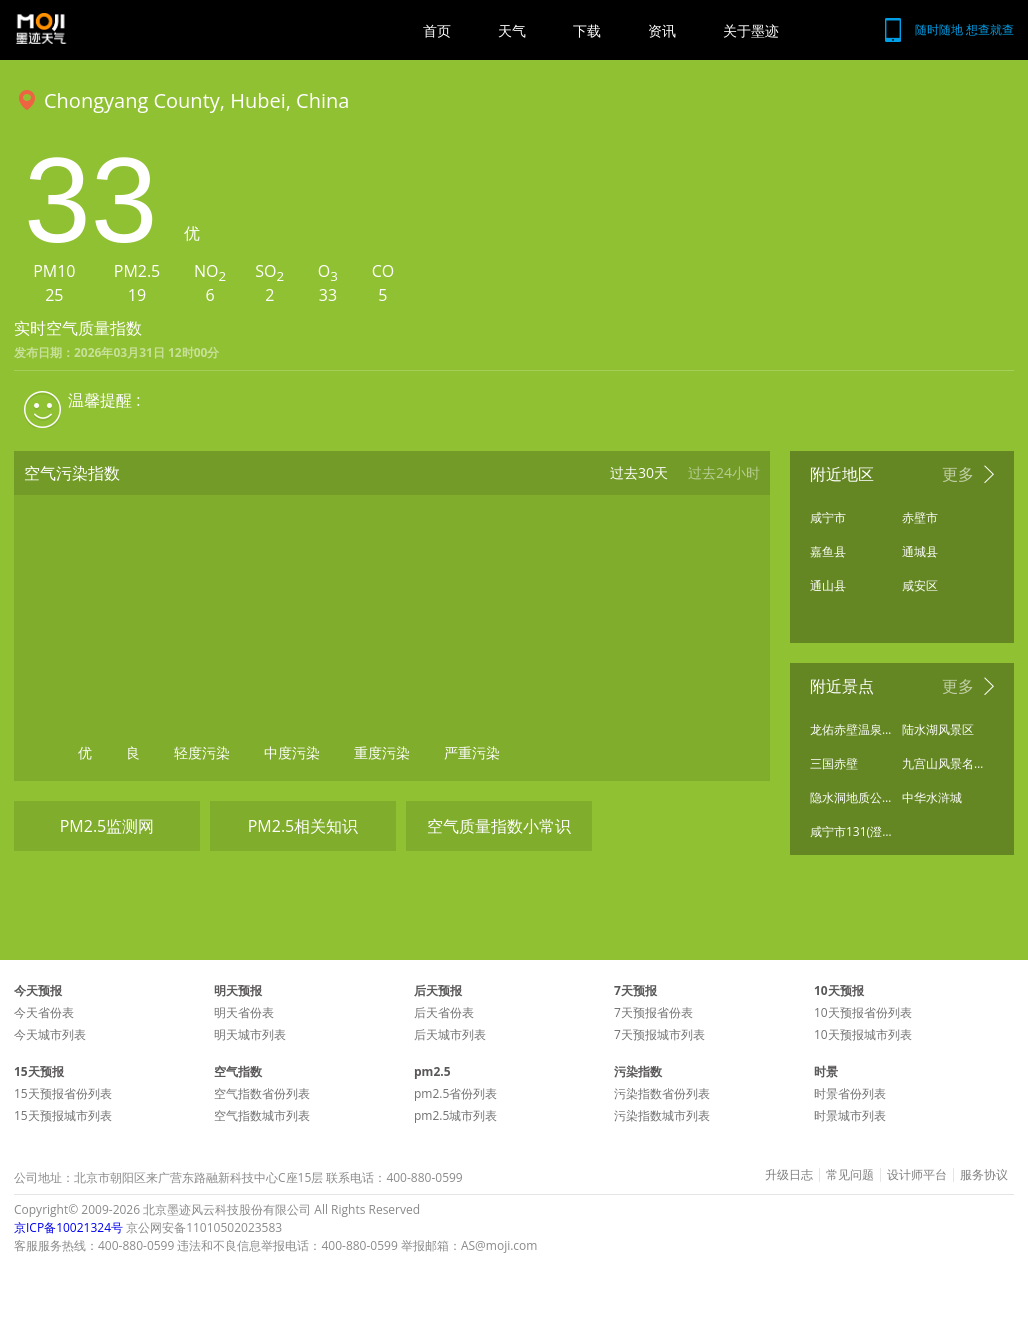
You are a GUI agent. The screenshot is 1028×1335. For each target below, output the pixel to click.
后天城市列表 (450, 1034)
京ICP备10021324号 (68, 1227)
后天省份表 (444, 1012)
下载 (587, 30)
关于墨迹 (751, 30)
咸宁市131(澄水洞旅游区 (851, 831)
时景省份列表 (850, 1093)
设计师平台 (917, 1175)
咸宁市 (828, 517)
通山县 (828, 585)
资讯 (662, 30)
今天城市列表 (50, 1034)
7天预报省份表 (653, 1012)
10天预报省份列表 (863, 1012)
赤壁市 (920, 517)
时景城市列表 (850, 1115)
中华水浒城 (932, 797)
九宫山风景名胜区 (943, 763)
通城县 (920, 551)
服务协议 (984, 1175)
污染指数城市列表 (662, 1115)
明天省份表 (244, 1012)
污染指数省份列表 (662, 1093)
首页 (437, 30)
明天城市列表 (250, 1034)
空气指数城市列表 (262, 1115)
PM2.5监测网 (107, 826)
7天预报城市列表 (659, 1034)
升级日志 (789, 1175)
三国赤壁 (834, 763)
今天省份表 (44, 1012)
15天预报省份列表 (63, 1093)
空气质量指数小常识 (499, 826)
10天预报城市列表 (863, 1034)
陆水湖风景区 (938, 729)
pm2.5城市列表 (455, 1115)
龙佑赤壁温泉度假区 (851, 729)
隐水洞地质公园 (851, 797)
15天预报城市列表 (63, 1115)
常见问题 (850, 1175)
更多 (958, 474)
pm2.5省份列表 (455, 1093)
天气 (512, 30)
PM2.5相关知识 (303, 826)
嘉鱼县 (828, 551)
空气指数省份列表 (262, 1093)
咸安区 (920, 585)
